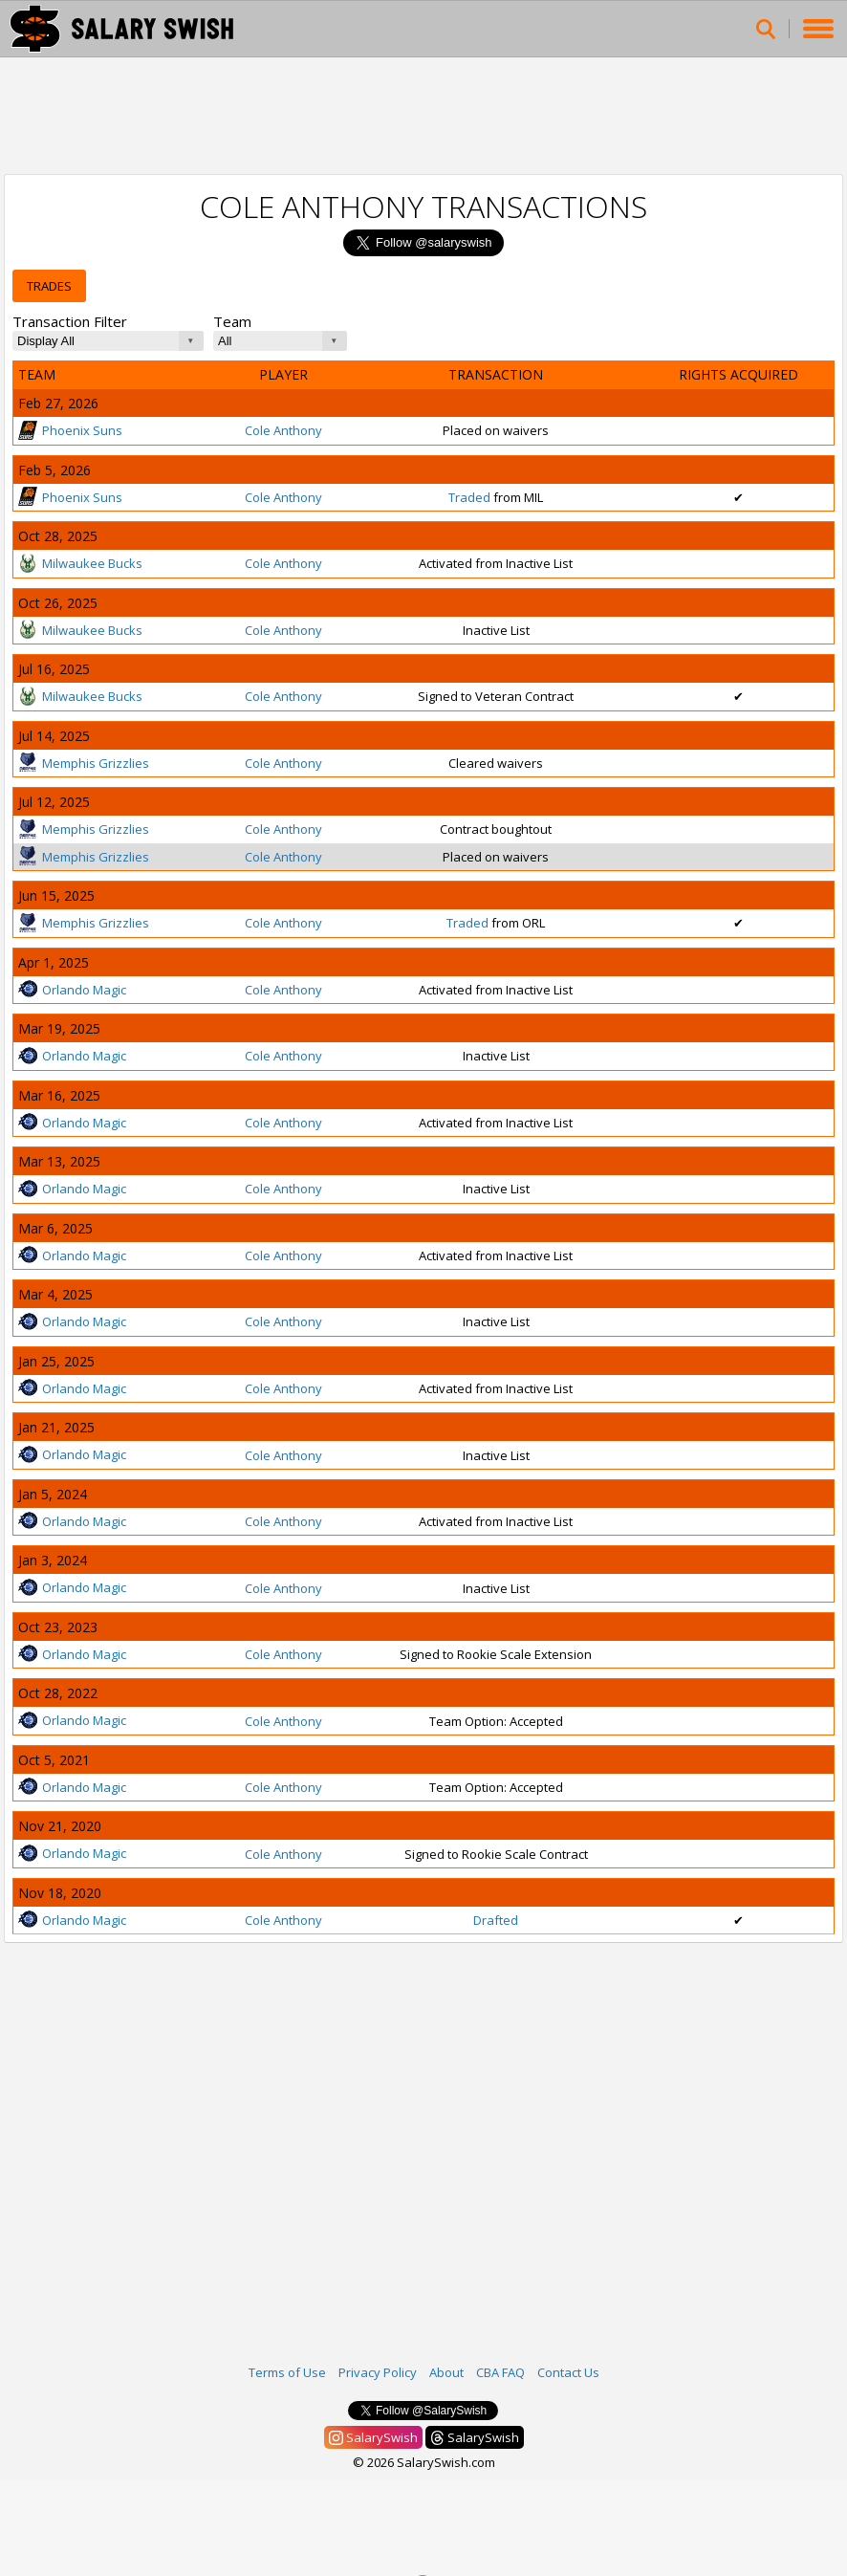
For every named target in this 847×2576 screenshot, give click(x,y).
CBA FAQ (500, 2372)
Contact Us (568, 2372)
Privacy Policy (377, 2372)
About (446, 2372)
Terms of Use (287, 2372)
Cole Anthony (283, 430)
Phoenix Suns (70, 430)
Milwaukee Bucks (80, 563)
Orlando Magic (72, 989)
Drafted (495, 1920)
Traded (469, 497)
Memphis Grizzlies (83, 763)
